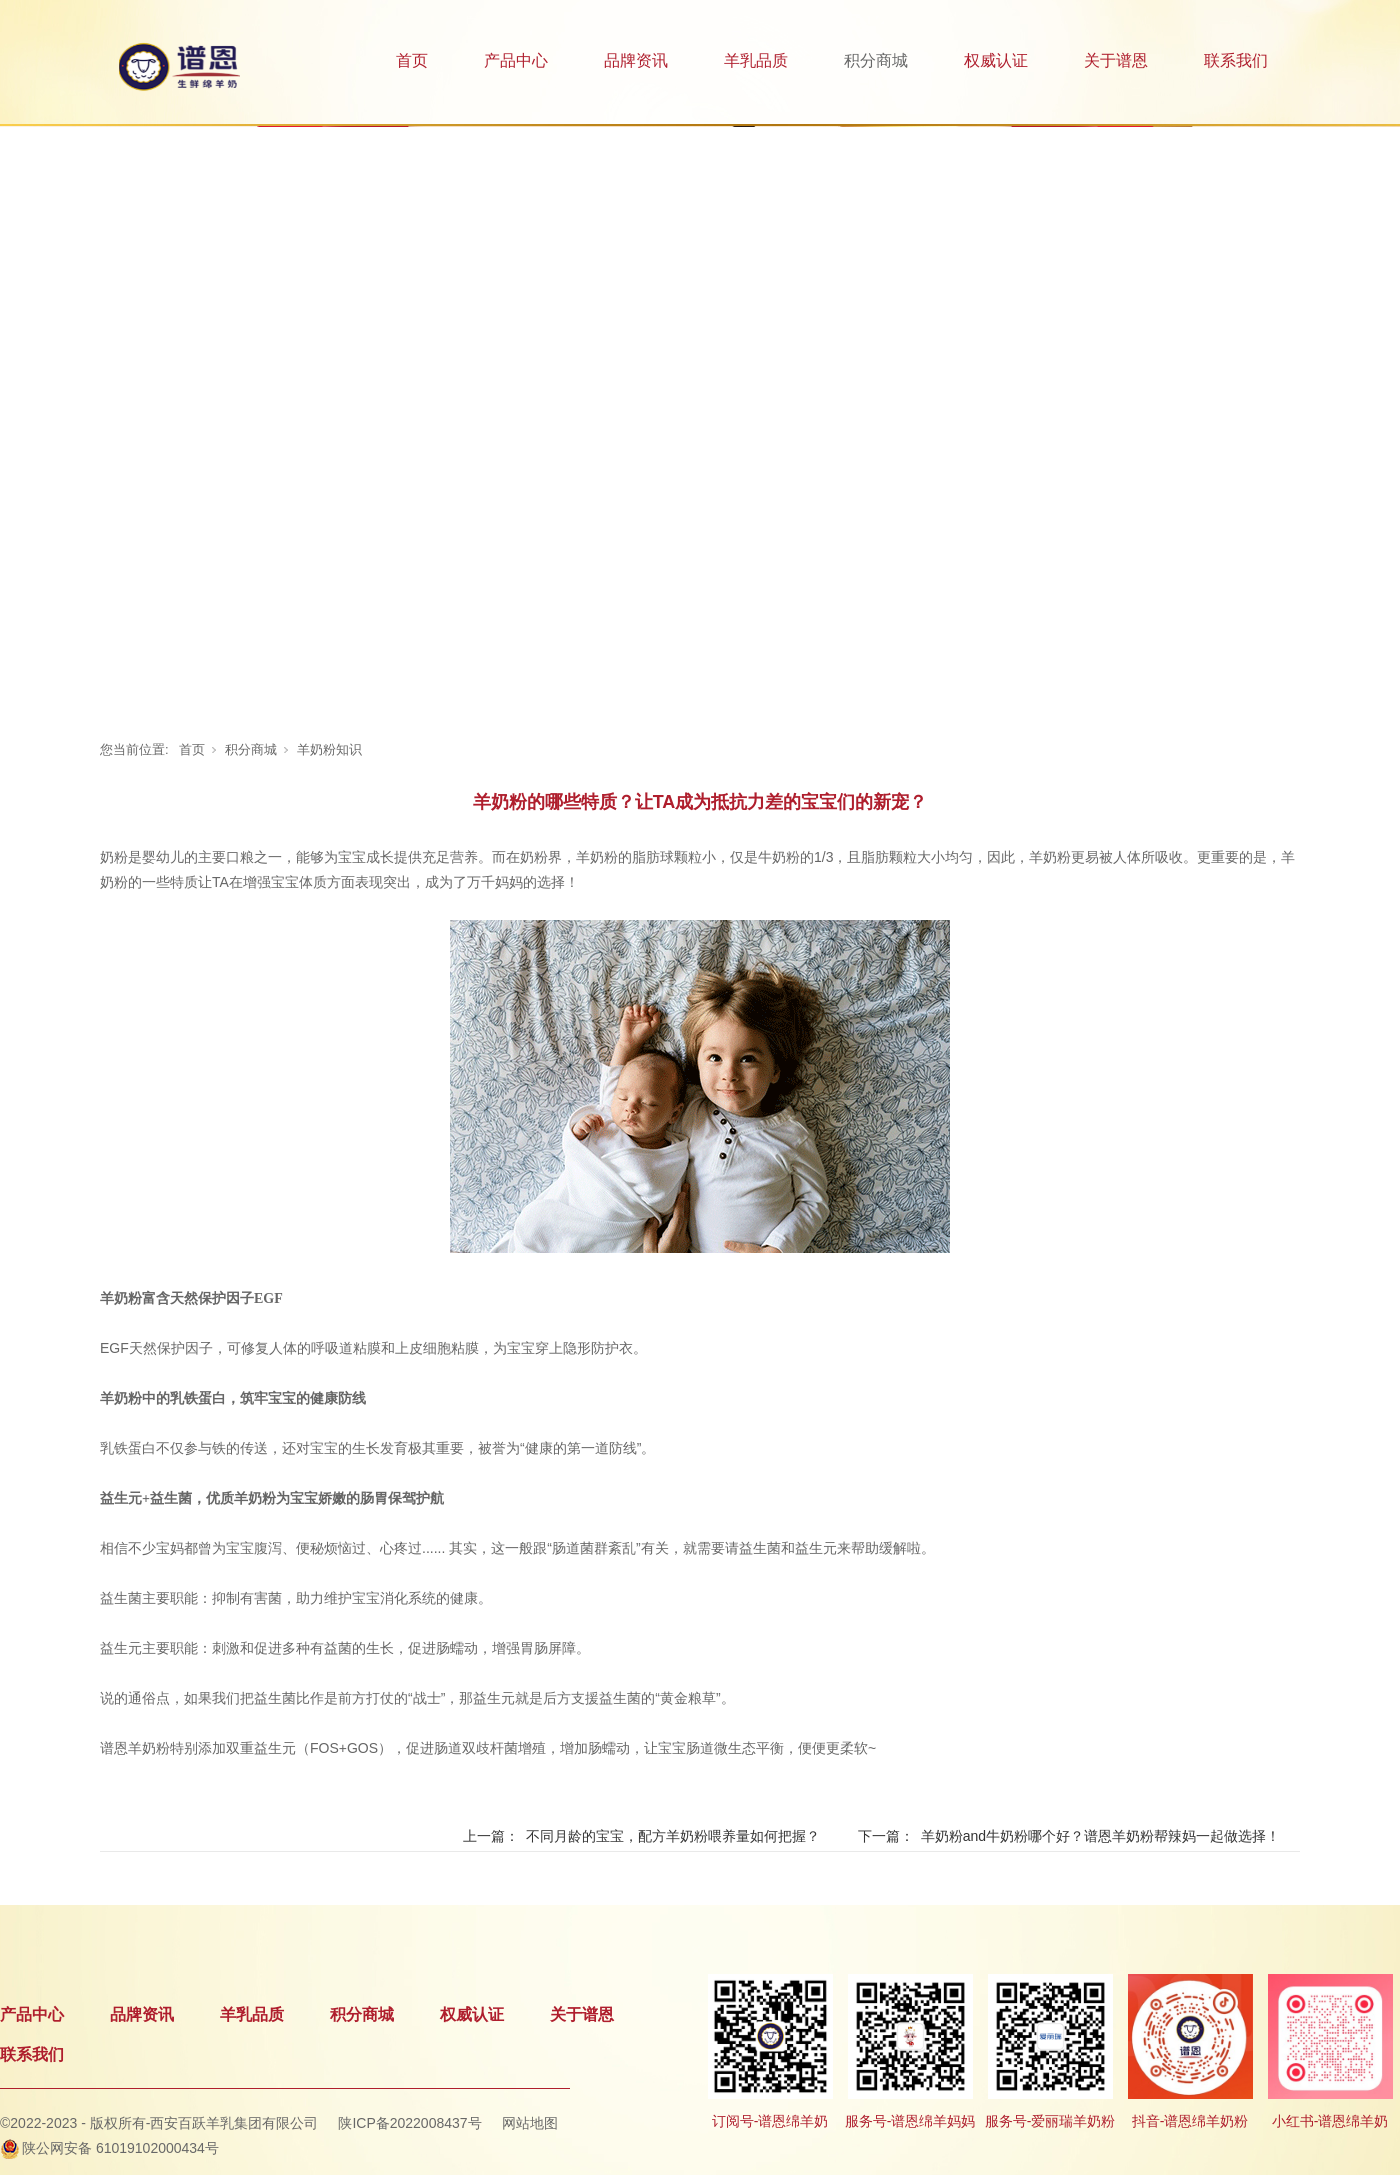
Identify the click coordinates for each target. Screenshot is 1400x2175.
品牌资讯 (636, 60)
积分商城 (876, 60)
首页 (412, 60)
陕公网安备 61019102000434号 (120, 2148)
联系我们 (1236, 60)
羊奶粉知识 (329, 749)
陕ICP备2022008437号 (409, 2123)
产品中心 (516, 60)
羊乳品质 (756, 60)
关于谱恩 (1116, 60)
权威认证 (996, 60)
